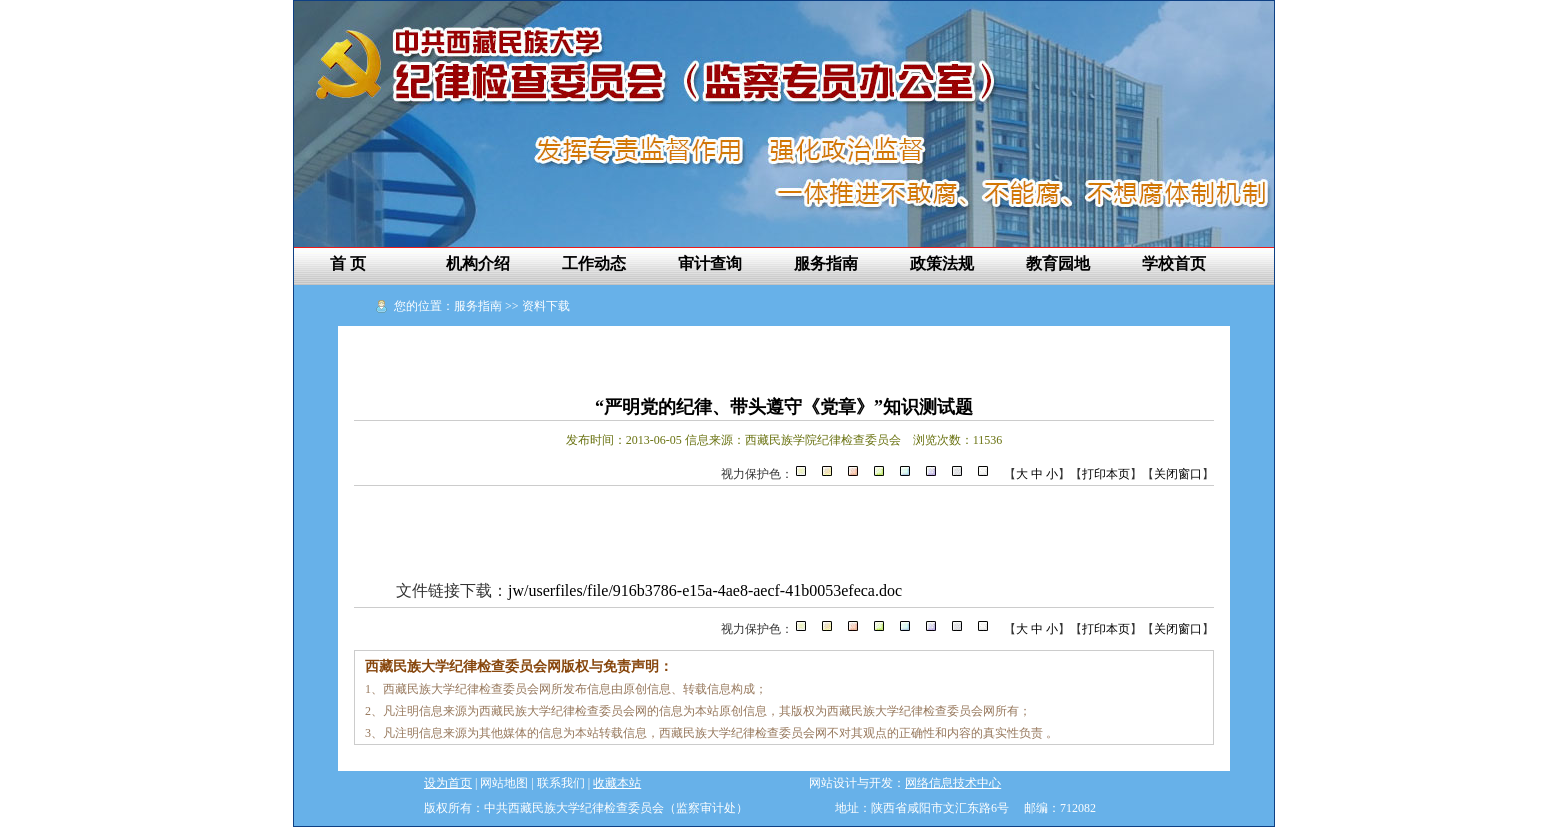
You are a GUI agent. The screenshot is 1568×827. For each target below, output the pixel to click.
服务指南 (826, 263)
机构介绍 (478, 263)
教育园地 (1058, 263)
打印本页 (1106, 474)
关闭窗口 (1178, 474)
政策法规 (942, 263)
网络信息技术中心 (953, 783)
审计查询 (710, 263)
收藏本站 (617, 783)
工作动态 (594, 263)
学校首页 (1174, 263)
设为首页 (448, 783)
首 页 (348, 263)
